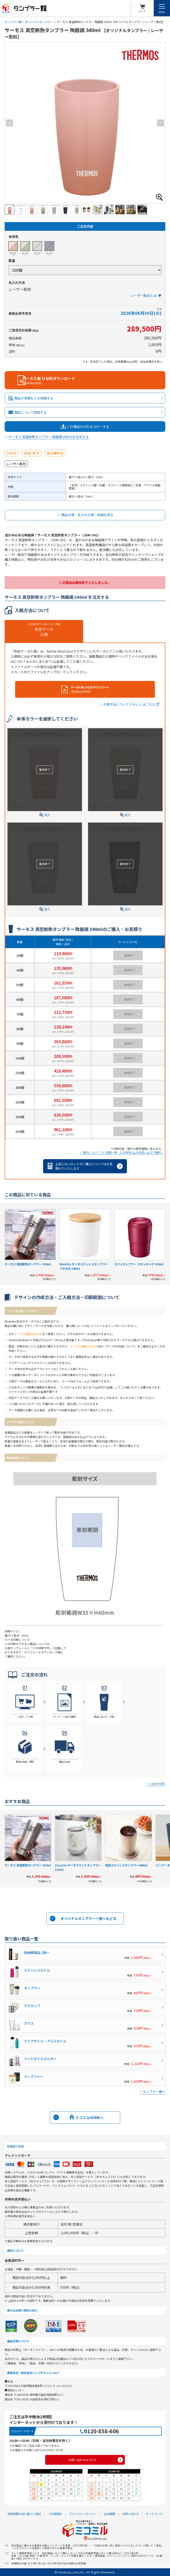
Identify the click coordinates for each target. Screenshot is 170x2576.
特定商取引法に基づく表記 (24, 2514)
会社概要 (109, 2514)
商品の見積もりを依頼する (33, 398)
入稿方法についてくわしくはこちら (129, 704)
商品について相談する (30, 412)
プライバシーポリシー (83, 2514)
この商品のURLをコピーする (88, 426)
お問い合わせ (130, 2514)
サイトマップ (154, 2514)
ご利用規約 (55, 2514)
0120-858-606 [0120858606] (101, 2431)
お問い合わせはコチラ (82, 2460)
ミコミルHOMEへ (86, 2117)
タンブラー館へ (154, 2092)
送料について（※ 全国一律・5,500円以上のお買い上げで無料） (123, 1152)
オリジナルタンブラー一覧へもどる (88, 1918)
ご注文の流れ (157, 1784)
